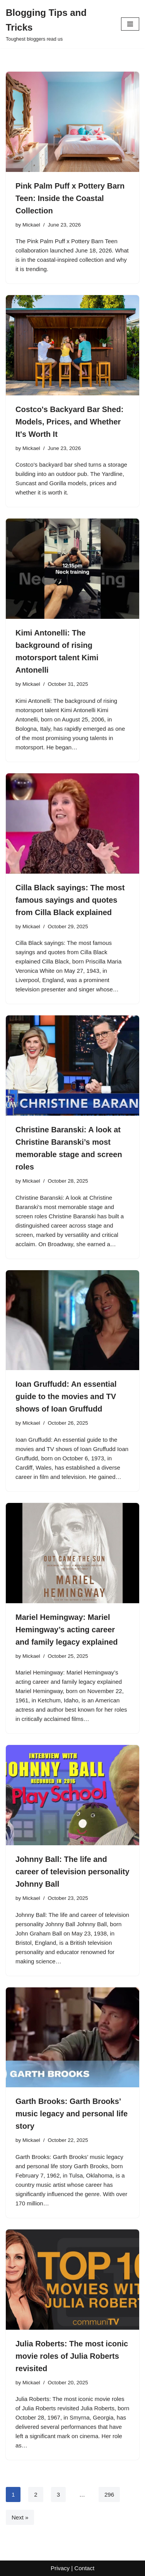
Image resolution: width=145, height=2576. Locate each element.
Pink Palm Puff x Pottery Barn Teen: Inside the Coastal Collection (70, 198)
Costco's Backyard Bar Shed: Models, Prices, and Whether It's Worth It (69, 421)
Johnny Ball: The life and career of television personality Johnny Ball (72, 1871)
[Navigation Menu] (130, 24)
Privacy (60, 2568)
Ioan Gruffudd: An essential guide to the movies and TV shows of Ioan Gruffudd (66, 1396)
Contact (84, 2568)
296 (109, 2494)
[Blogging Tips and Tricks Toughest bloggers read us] (57, 24)
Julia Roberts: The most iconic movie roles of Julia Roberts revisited (71, 2356)
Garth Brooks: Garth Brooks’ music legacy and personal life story (71, 2113)
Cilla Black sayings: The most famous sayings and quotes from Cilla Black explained (70, 900)
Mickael (31, 225)
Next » (20, 2517)
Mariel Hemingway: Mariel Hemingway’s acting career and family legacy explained (66, 1629)
